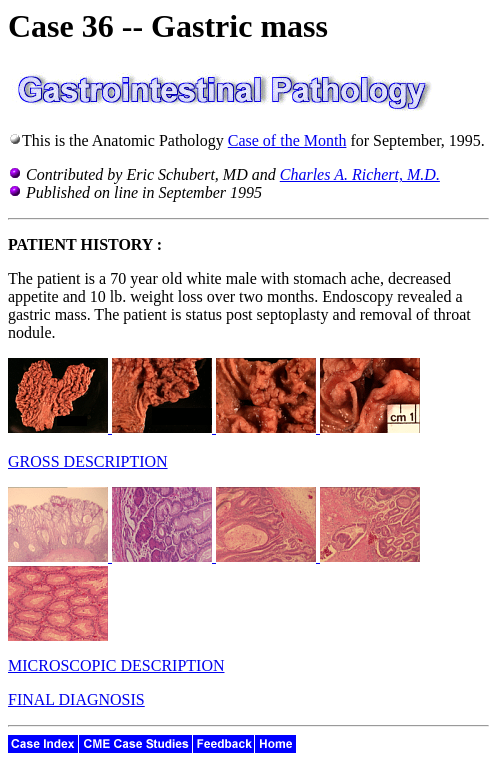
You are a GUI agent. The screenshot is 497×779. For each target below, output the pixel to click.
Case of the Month (287, 140)
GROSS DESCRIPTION (88, 461)
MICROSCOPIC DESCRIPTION (116, 665)
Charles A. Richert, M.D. (360, 174)
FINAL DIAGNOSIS (76, 699)
